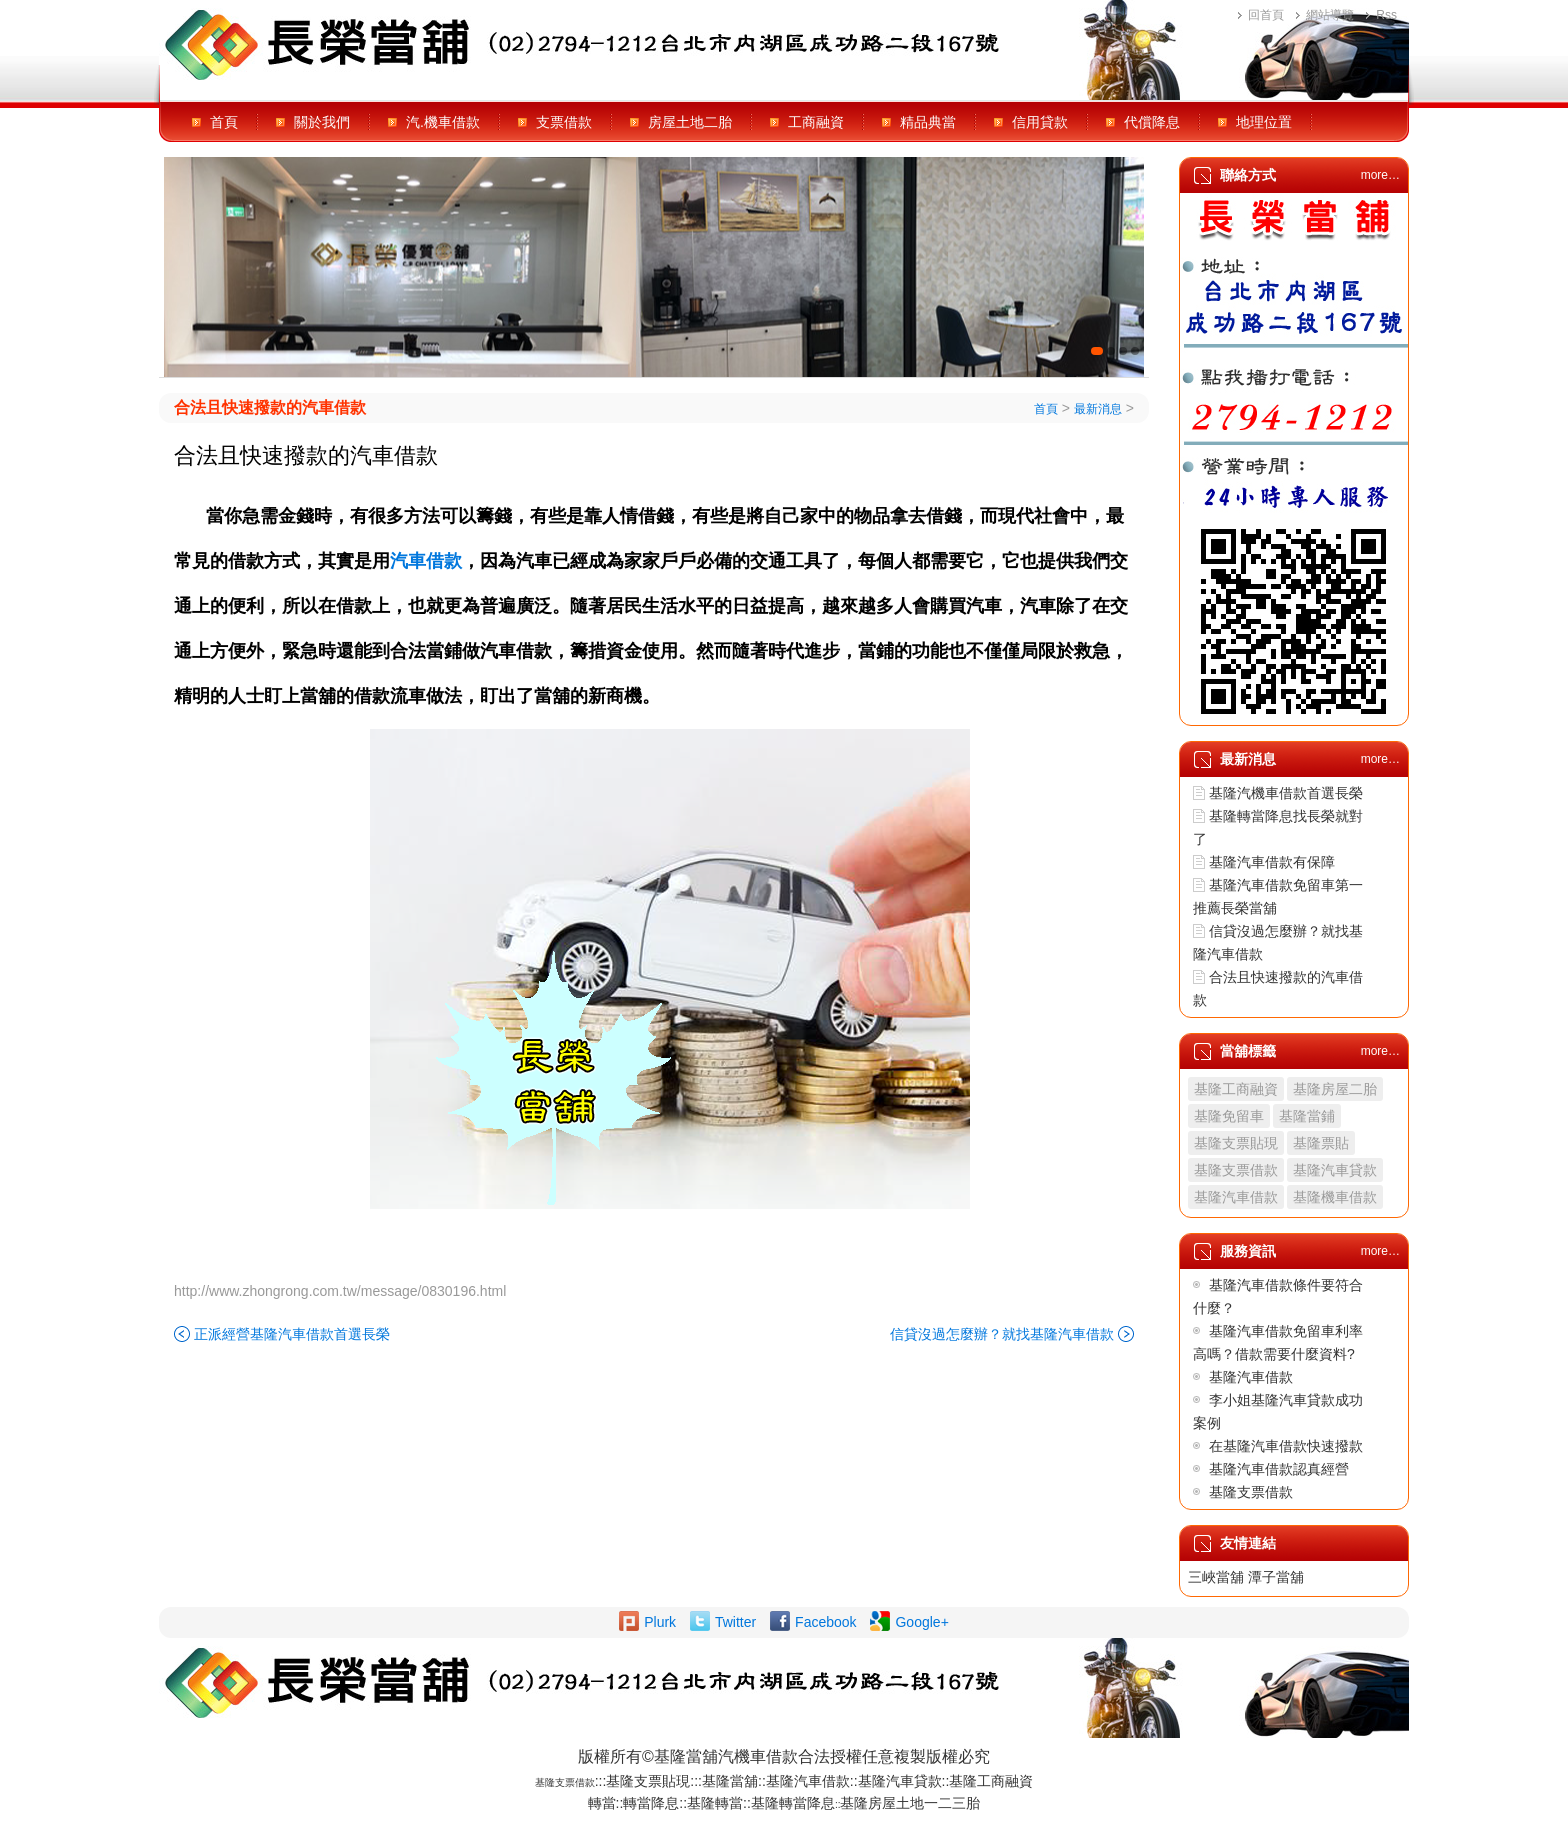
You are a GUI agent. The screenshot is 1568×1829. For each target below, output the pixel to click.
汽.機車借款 (443, 122)
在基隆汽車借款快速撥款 (1286, 1446)
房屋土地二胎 (690, 122)
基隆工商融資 (1236, 1089)
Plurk (660, 1622)
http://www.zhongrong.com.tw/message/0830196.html (340, 1291)
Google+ (921, 1622)
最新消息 (1098, 409)
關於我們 (322, 122)
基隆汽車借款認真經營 (1279, 1469)
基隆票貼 (1321, 1143)
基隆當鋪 (1307, 1116)
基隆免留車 (1229, 1116)
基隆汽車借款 (1236, 1197)
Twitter (735, 1622)
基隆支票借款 (1236, 1170)
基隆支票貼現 (1236, 1143)
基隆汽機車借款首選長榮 (1286, 793)
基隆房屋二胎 (1335, 1089)
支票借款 (564, 122)
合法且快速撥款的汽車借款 (270, 407)
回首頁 (1266, 15)
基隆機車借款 (1335, 1197)
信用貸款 (1040, 122)
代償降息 (1152, 122)
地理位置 (1264, 122)
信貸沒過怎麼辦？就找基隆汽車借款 (1002, 1334)
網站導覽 (1330, 15)
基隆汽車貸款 (1335, 1170)
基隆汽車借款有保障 (1272, 862)
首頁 (224, 122)
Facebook (825, 1622)
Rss (1386, 15)
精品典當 (928, 122)
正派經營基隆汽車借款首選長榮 (292, 1334)
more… (1380, 175)
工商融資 (816, 122)
